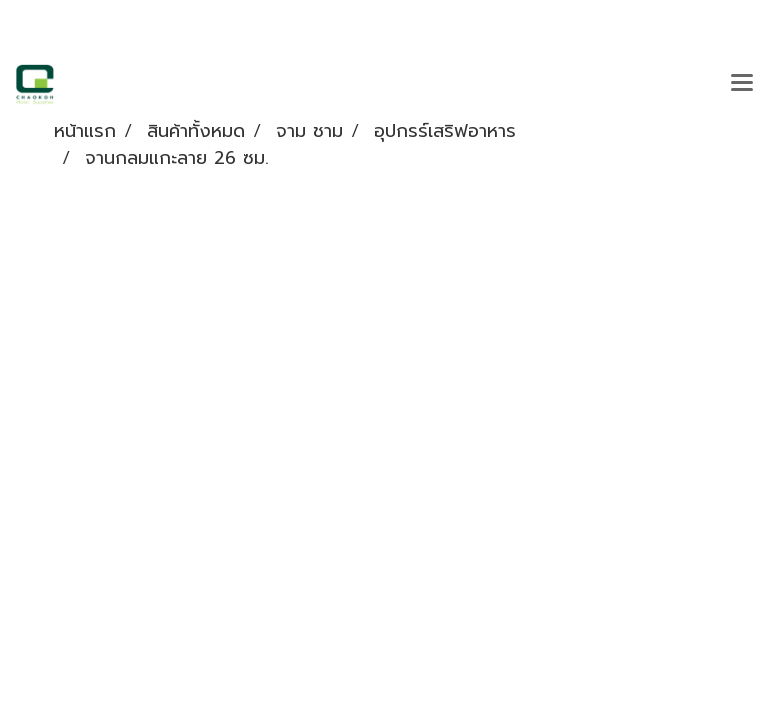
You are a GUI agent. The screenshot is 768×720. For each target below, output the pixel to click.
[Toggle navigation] (742, 84)
